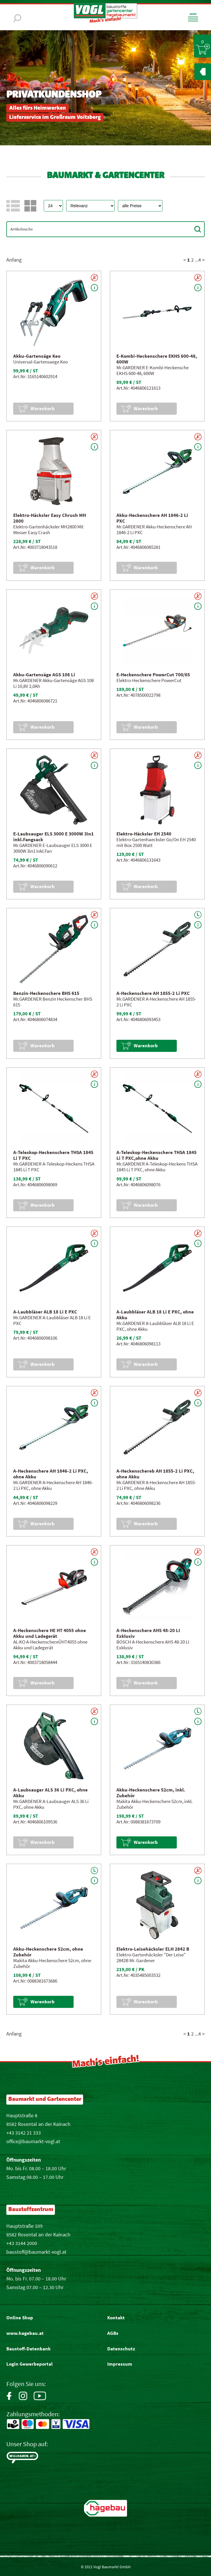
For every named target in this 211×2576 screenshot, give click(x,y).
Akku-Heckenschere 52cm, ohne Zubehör (48, 1952)
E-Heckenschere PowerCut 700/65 (153, 674)
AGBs (112, 2333)
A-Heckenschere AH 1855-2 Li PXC (153, 993)
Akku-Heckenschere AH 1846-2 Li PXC (152, 518)
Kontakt (116, 2317)
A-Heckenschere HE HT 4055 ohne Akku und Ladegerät (49, 1633)
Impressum (119, 2364)
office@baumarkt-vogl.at (33, 2141)
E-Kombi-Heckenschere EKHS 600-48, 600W (156, 359)
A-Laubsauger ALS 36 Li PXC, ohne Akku (50, 1793)
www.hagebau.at (25, 2333)
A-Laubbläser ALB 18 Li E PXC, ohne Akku (155, 1315)
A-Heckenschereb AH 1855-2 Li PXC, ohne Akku (155, 1474)
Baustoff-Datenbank (28, 2348)
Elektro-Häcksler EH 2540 (143, 834)
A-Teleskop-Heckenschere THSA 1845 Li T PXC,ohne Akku (156, 1155)
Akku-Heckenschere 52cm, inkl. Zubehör (150, 1793)
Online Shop (19, 2317)
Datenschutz (121, 2348)
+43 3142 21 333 (23, 2132)
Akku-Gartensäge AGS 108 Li (44, 674)
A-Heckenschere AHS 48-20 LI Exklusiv (148, 1633)
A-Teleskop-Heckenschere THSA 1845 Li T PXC (53, 1155)
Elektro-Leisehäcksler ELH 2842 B (152, 1949)
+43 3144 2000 (21, 2243)
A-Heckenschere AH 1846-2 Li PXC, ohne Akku (50, 1474)
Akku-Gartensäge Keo (36, 356)
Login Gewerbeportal (29, 2364)
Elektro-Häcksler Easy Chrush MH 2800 (49, 518)
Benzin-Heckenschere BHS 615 (46, 993)
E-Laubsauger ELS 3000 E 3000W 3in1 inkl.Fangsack (53, 837)
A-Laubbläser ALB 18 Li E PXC (45, 1312)
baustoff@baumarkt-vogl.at (36, 2251)
